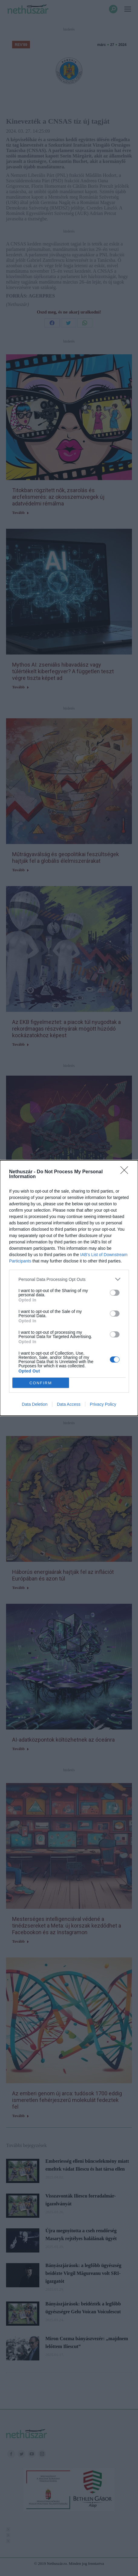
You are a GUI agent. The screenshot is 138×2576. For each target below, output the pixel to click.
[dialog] (69, 1288)
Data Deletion (35, 1404)
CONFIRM (40, 1383)
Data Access (68, 1404)
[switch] (115, 1293)
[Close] (126, 1172)
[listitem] (69, 1279)
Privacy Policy (103, 1404)
